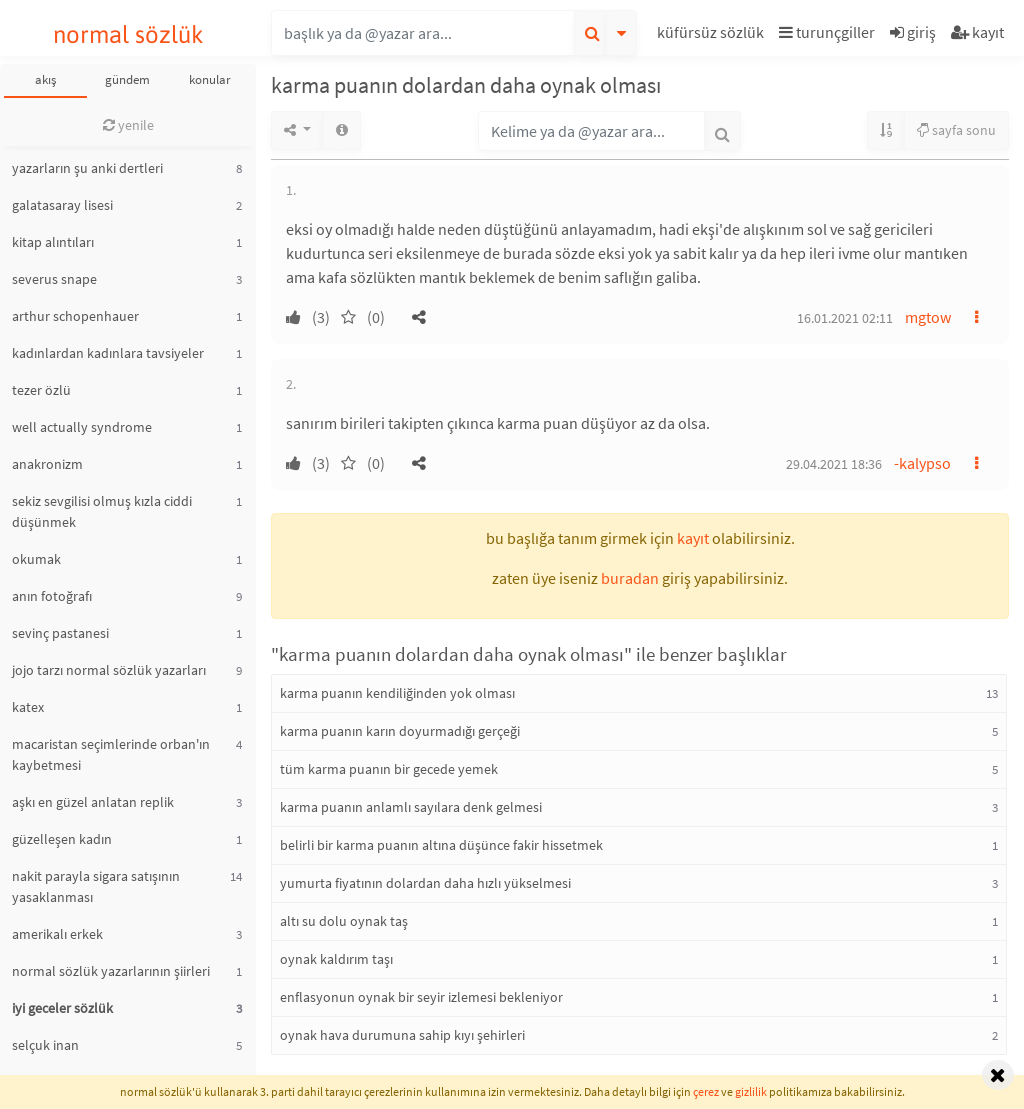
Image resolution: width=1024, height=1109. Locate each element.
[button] (713, 35)
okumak (36, 559)
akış (45, 79)
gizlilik (751, 1091)
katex (28, 707)
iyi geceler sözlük (62, 1008)
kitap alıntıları (53, 242)
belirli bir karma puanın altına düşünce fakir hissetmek (441, 845)
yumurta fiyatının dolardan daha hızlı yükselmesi (425, 883)
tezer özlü (41, 390)
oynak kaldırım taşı (336, 959)
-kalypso (922, 463)
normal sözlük (128, 34)
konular (210, 79)
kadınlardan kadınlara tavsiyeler (108, 353)
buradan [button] (630, 578)
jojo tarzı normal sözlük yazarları (109, 670)
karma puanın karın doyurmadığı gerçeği (400, 731)
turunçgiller (827, 32)
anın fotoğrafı (52, 596)
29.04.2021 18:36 (834, 464)
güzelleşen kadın (62, 839)
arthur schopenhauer (75, 316)
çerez (706, 1091)
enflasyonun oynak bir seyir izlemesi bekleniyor (421, 997)
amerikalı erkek (57, 934)
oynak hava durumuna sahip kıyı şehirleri (402, 1035)
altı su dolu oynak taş (344, 921)
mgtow (928, 317)
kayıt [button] (693, 538)
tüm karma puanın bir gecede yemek (389, 769)
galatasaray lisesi (62, 205)
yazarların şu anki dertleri (87, 168)
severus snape (54, 279)
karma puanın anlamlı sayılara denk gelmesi (411, 807)
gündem (127, 79)
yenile (128, 125)
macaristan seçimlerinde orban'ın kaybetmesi (111, 754)
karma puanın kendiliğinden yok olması (397, 693)
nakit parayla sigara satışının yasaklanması (96, 886)
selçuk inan (45, 1045)
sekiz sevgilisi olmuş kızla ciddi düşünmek (102, 511)
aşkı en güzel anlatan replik (93, 802)
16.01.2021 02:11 (845, 318)
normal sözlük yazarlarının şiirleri (111, 971)
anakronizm (47, 464)
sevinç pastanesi (60, 633)
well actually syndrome (82, 427)
